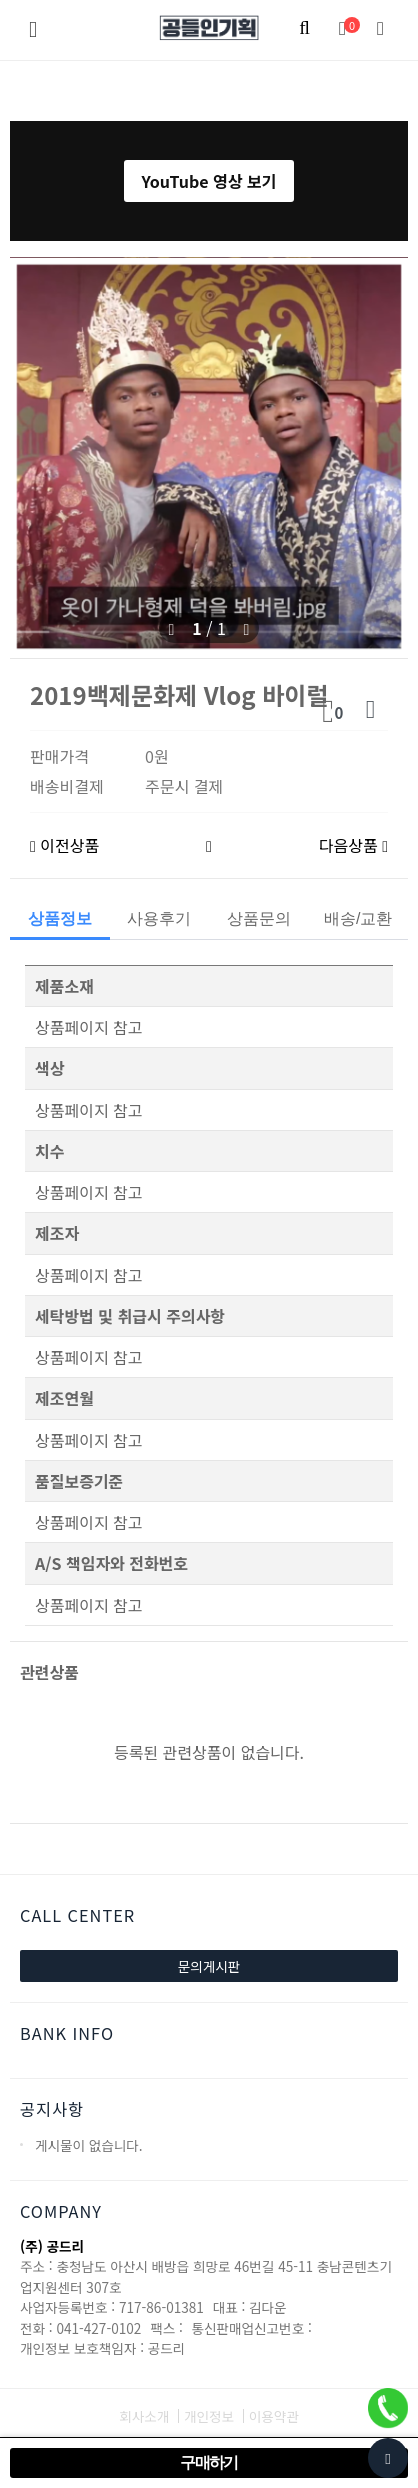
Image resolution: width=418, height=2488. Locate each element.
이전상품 (64, 845)
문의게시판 (209, 1966)
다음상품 (353, 845)
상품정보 (60, 918)
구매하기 (209, 2462)
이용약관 (274, 2416)
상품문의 (259, 918)
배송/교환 (358, 918)
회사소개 (144, 2416)
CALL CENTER (77, 1915)
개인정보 (209, 2416)
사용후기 (159, 918)
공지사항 (52, 2109)
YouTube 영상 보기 (209, 181)
